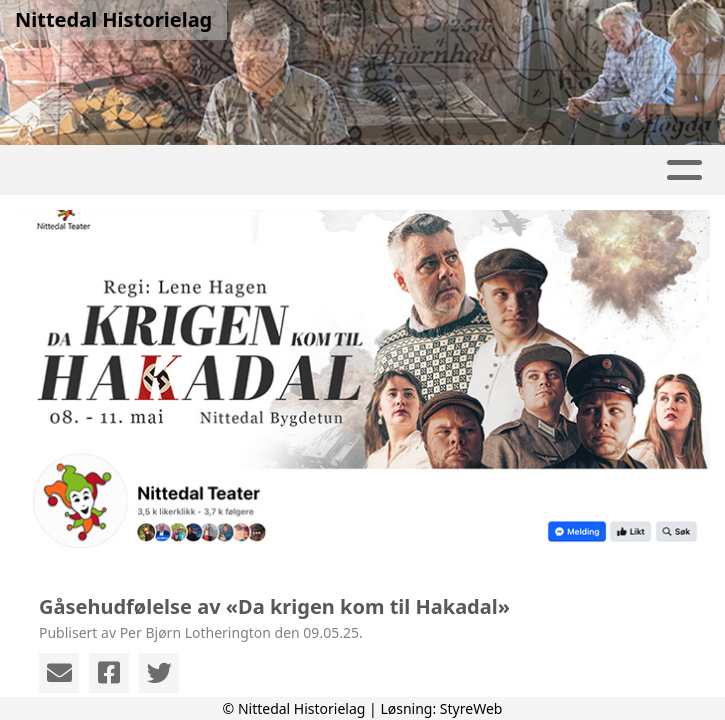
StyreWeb (471, 708)
